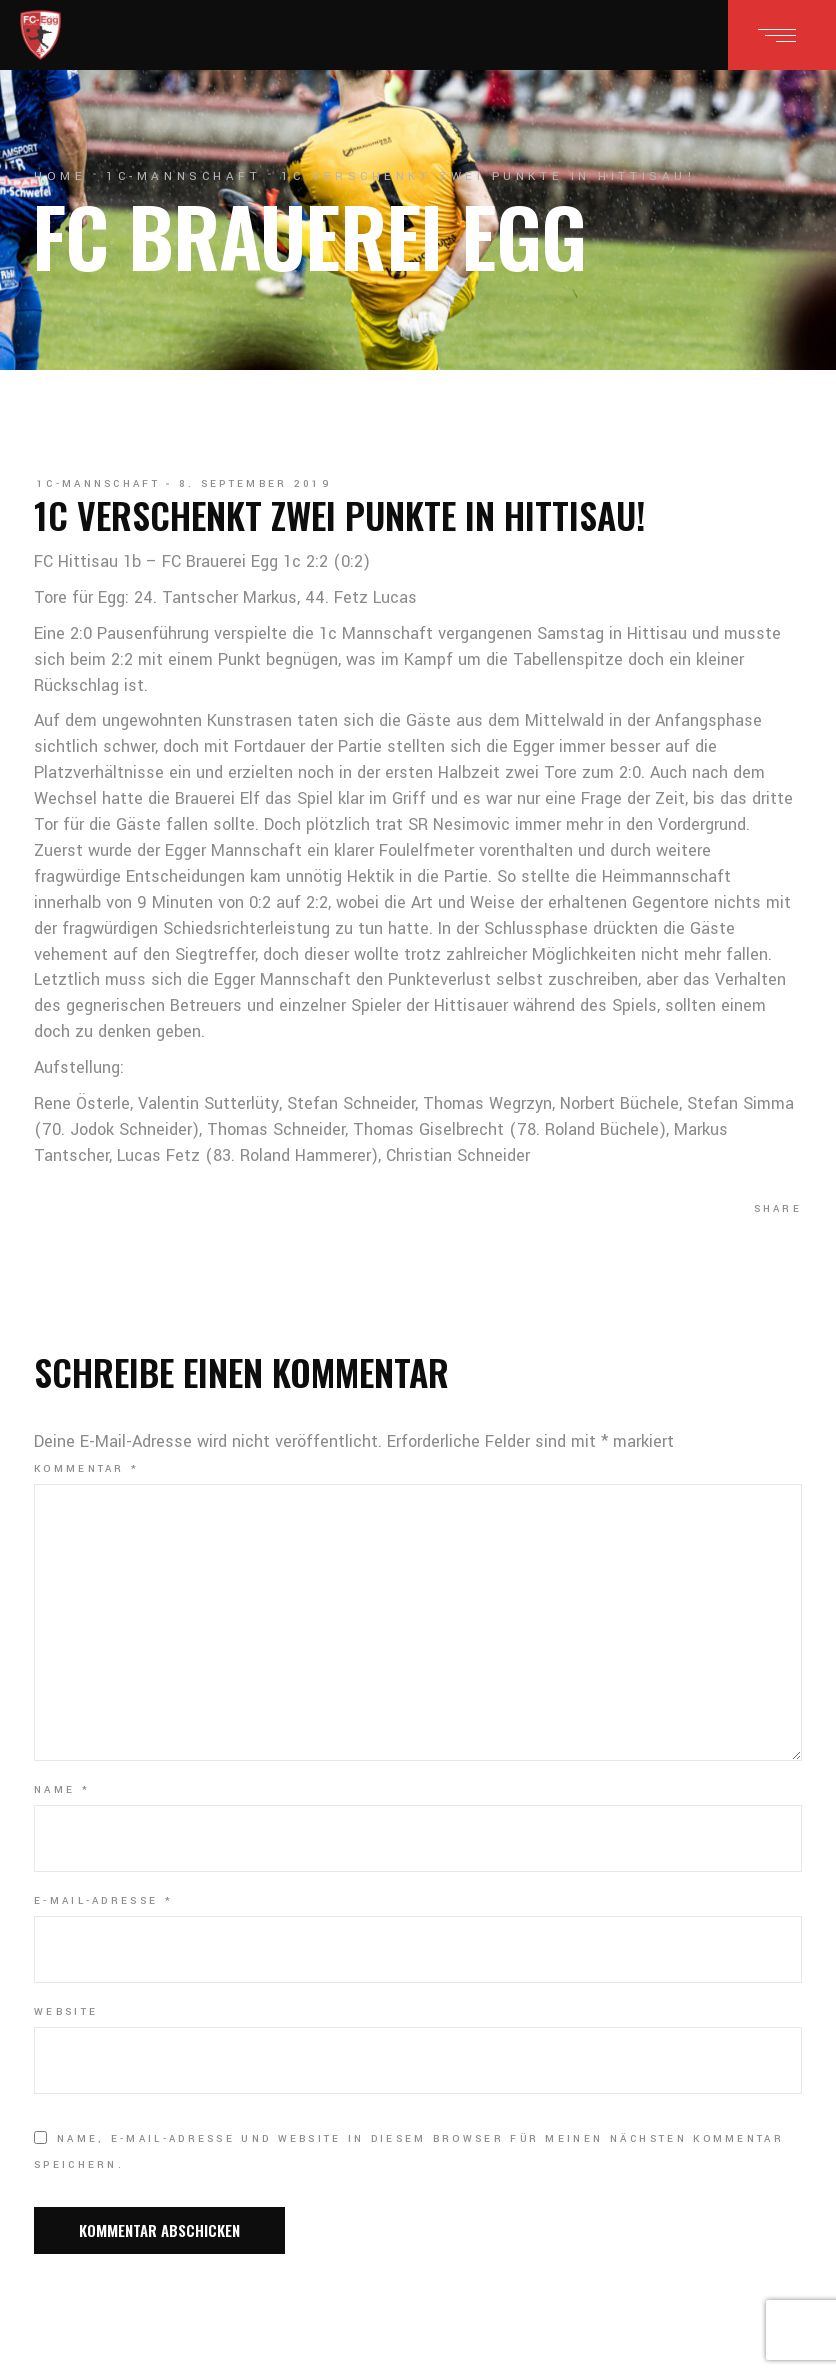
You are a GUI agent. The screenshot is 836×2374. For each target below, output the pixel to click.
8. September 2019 (255, 484)
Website (66, 2012)
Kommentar (86, 1469)
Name (62, 1790)
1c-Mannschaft (183, 176)
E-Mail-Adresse (103, 1901)
